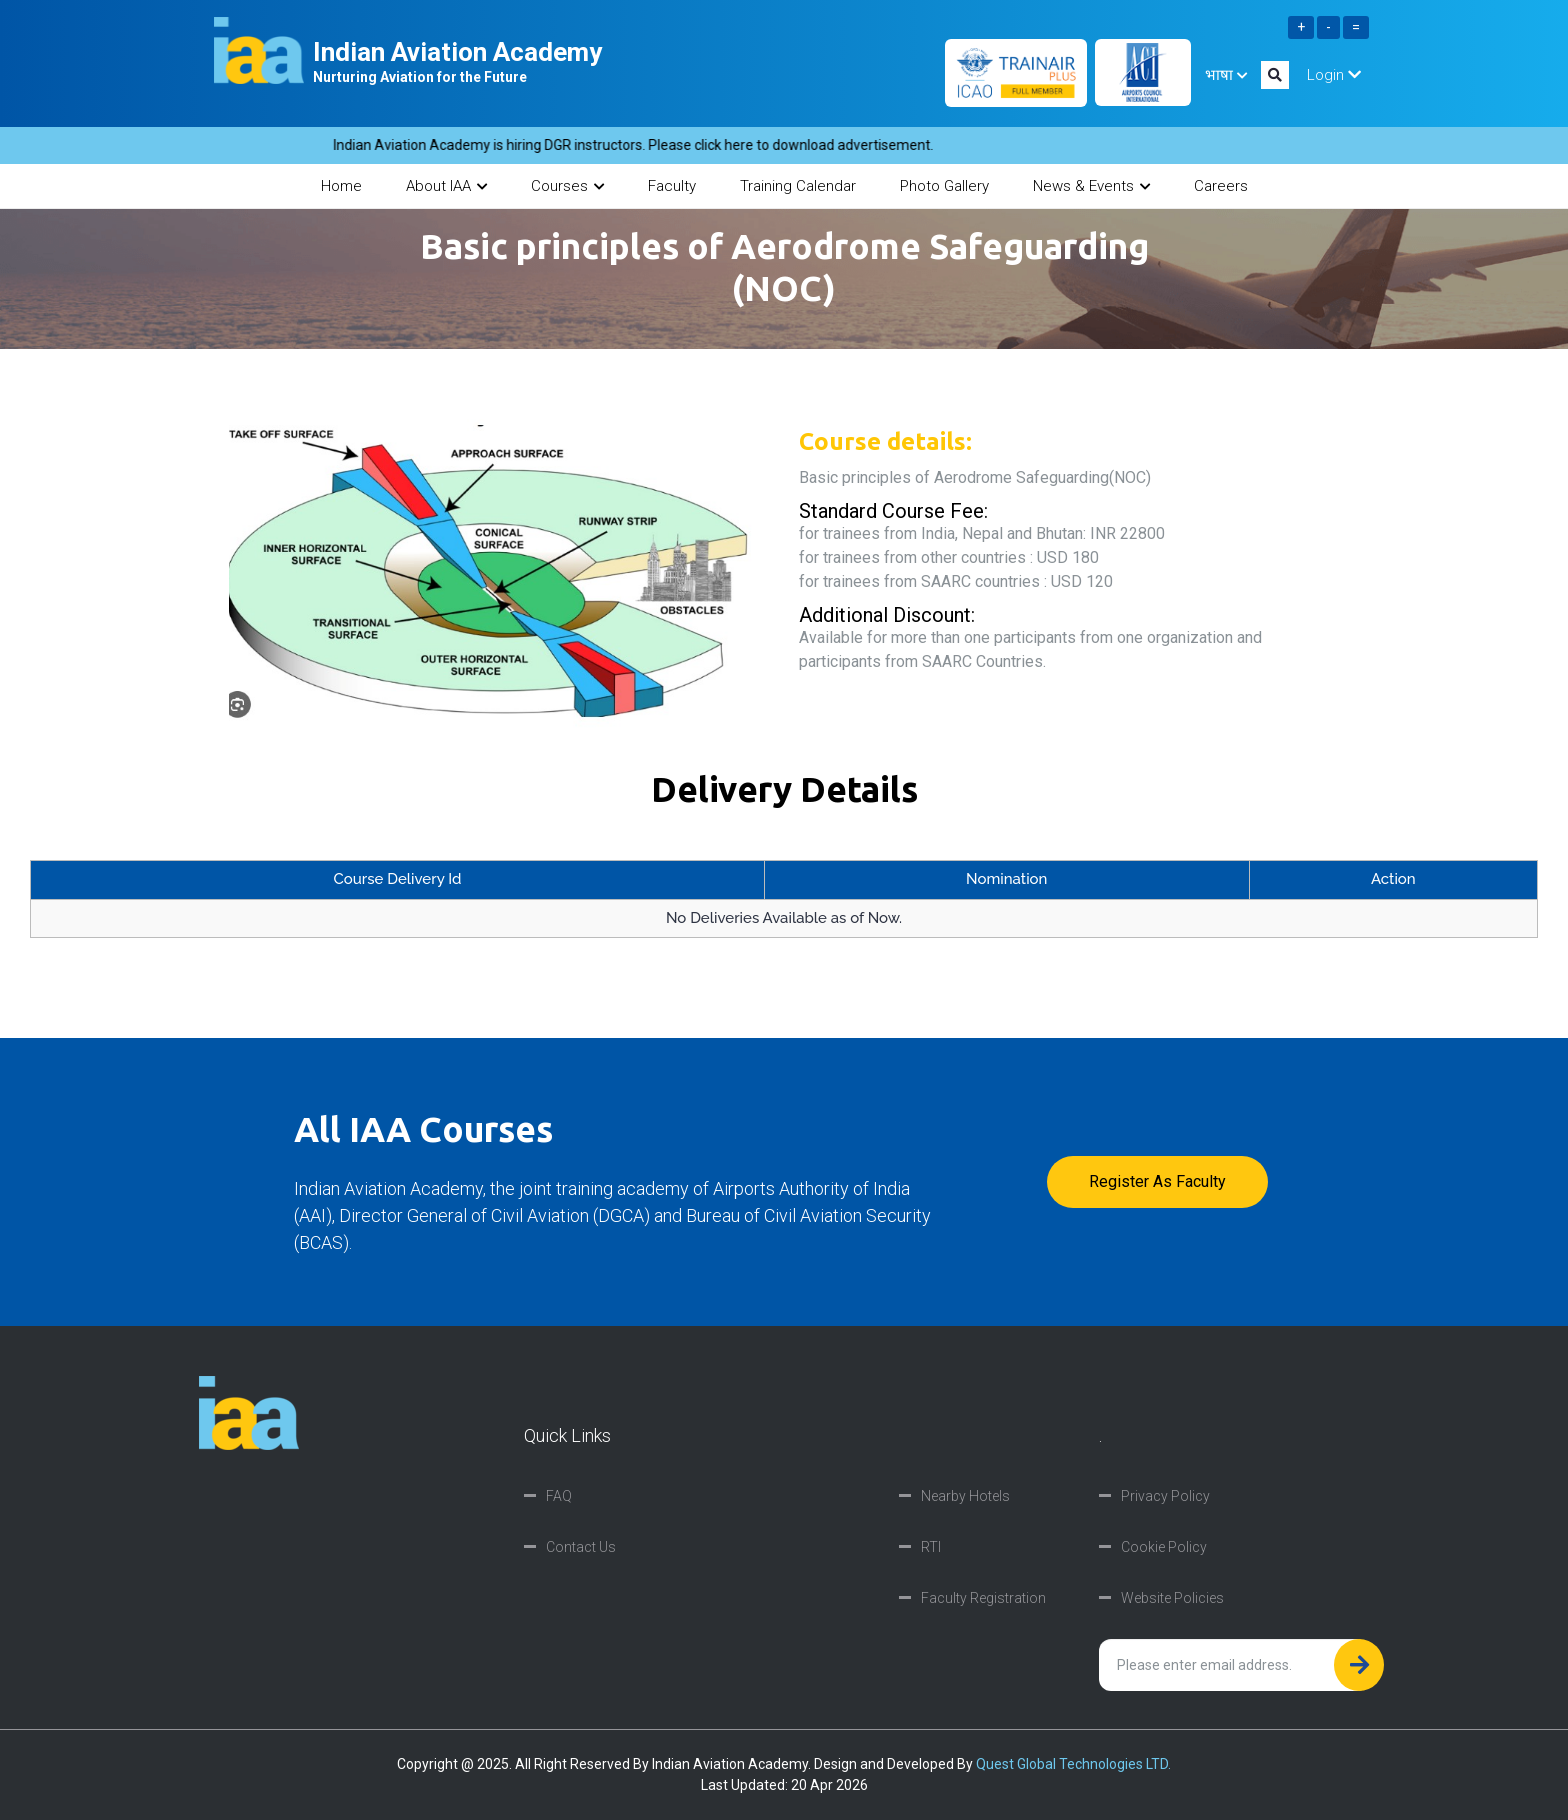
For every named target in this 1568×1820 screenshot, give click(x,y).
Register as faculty (1157, 1181)
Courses (567, 186)
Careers (1221, 186)
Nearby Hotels (965, 1496)
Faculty (672, 186)
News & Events (1091, 186)
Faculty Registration (983, 1598)
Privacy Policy (1165, 1496)
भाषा (1226, 75)
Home (341, 186)
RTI (931, 1547)
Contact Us (581, 1547)
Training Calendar (798, 186)
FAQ (559, 1496)
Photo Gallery (944, 186)
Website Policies (1172, 1598)
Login (1334, 75)
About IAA (446, 186)
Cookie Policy (1164, 1547)
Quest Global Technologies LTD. (1073, 1764)
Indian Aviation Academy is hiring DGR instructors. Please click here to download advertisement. (648, 145)
